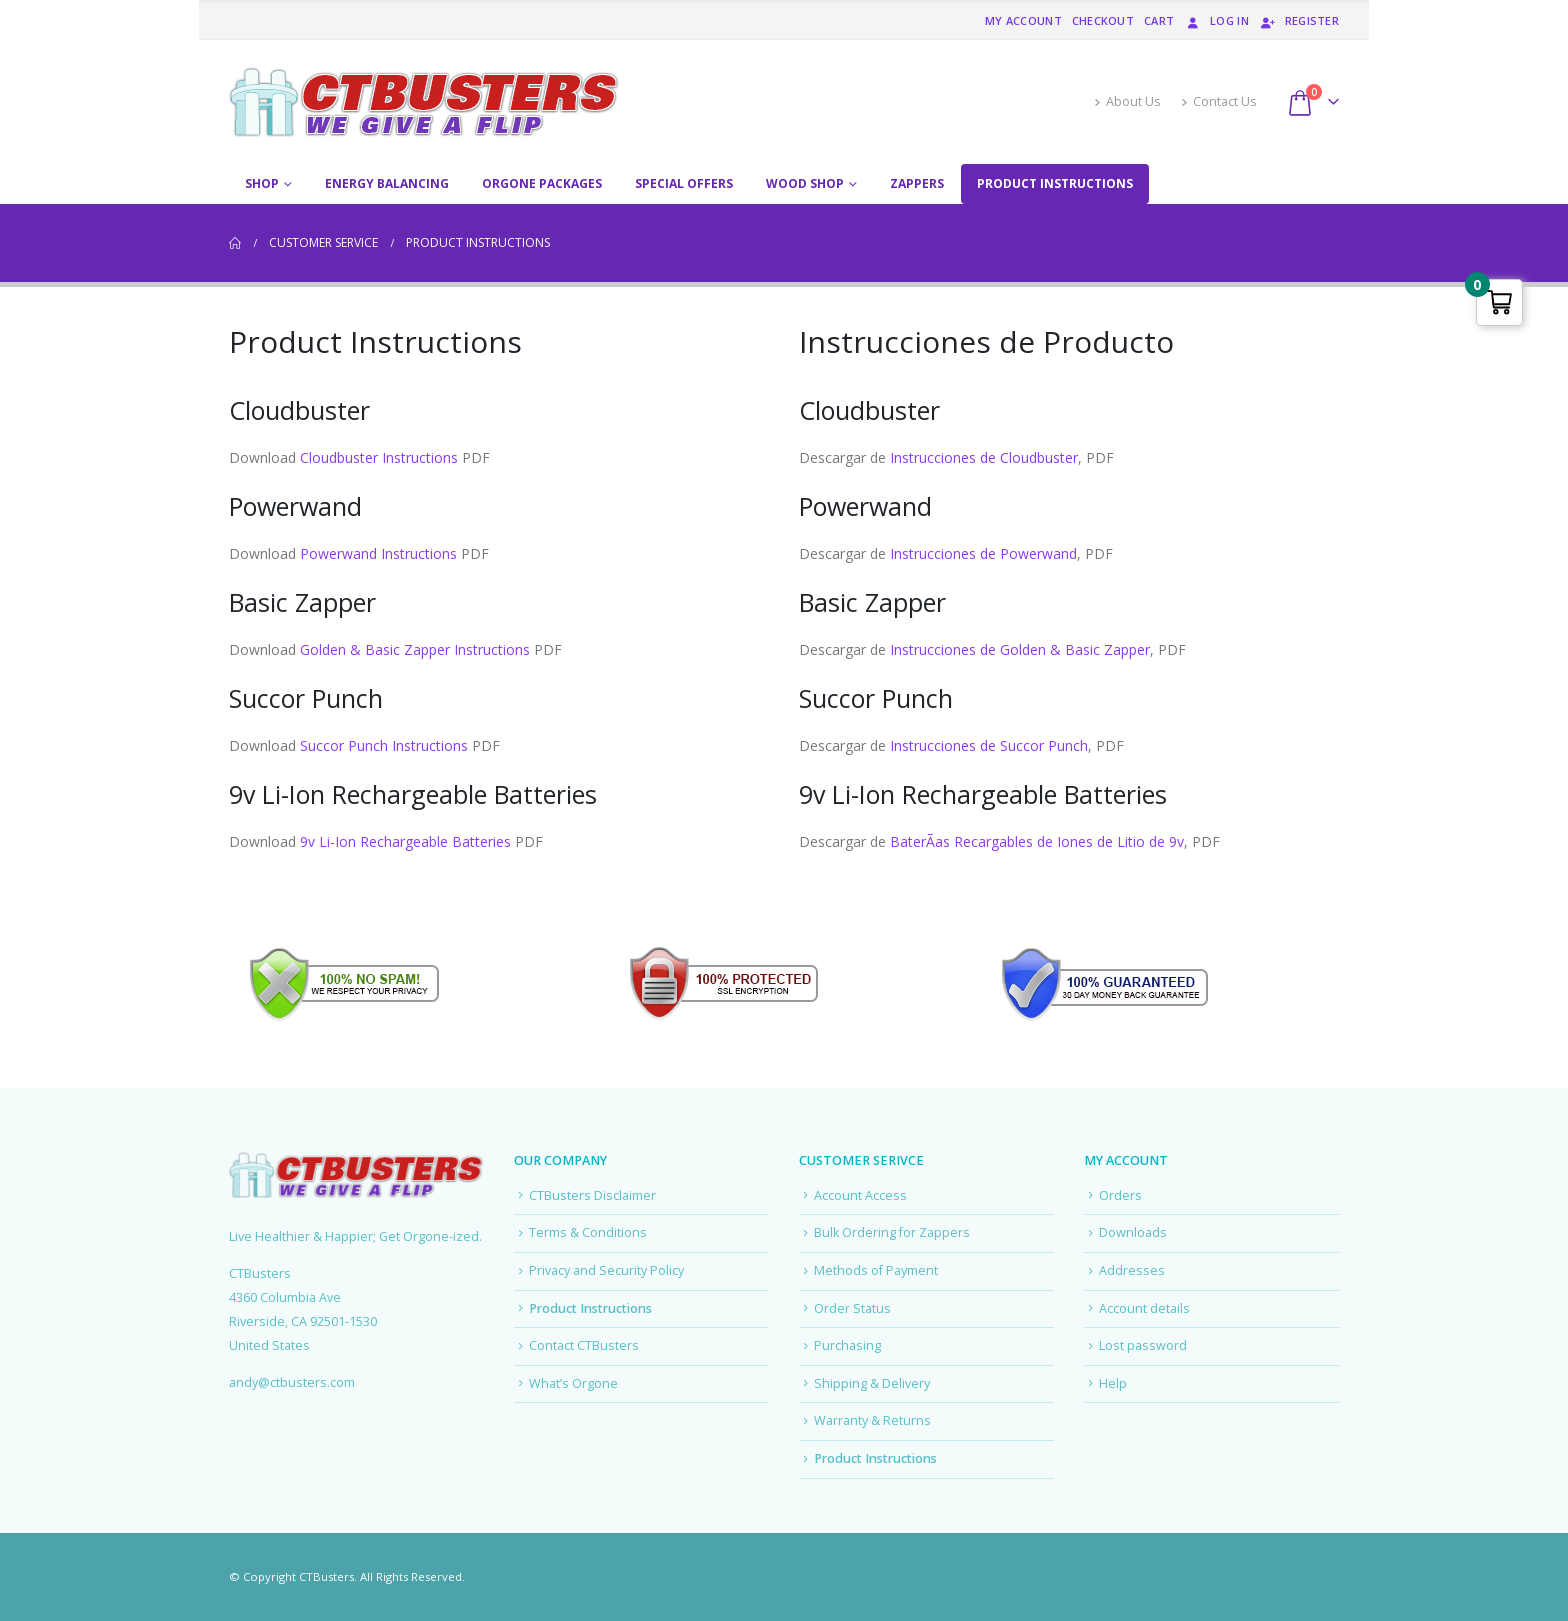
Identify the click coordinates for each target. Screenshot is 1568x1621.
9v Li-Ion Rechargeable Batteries (405, 841)
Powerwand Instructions (378, 553)
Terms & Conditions (588, 1232)
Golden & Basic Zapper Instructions (415, 649)
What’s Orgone (573, 1383)
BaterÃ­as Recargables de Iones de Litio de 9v (1037, 841)
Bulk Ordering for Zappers (892, 1232)
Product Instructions (1055, 183)
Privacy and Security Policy (606, 1270)
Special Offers (684, 183)
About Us (1127, 101)
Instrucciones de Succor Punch (989, 745)
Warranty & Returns (872, 1420)
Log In (1216, 20)
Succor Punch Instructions (384, 745)
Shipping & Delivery (872, 1383)
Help (1113, 1383)
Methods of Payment (876, 1270)
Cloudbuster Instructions (379, 457)
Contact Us (1219, 101)
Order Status (852, 1308)
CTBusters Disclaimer (592, 1195)
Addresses (1132, 1270)
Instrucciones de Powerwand (983, 553)
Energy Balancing (387, 183)
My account (1023, 20)
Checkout (1103, 20)
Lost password (1143, 1345)
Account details (1144, 1308)
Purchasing (847, 1345)
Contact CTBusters (584, 1345)
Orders (1120, 1195)
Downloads (1133, 1232)
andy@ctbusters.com (292, 1382)
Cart (1159, 20)
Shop (262, 183)
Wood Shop (805, 183)
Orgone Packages (542, 183)
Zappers (917, 183)
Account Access (860, 1195)
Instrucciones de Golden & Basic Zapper (1020, 649)
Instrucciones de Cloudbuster (984, 457)
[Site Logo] (424, 102)
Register (1299, 20)
